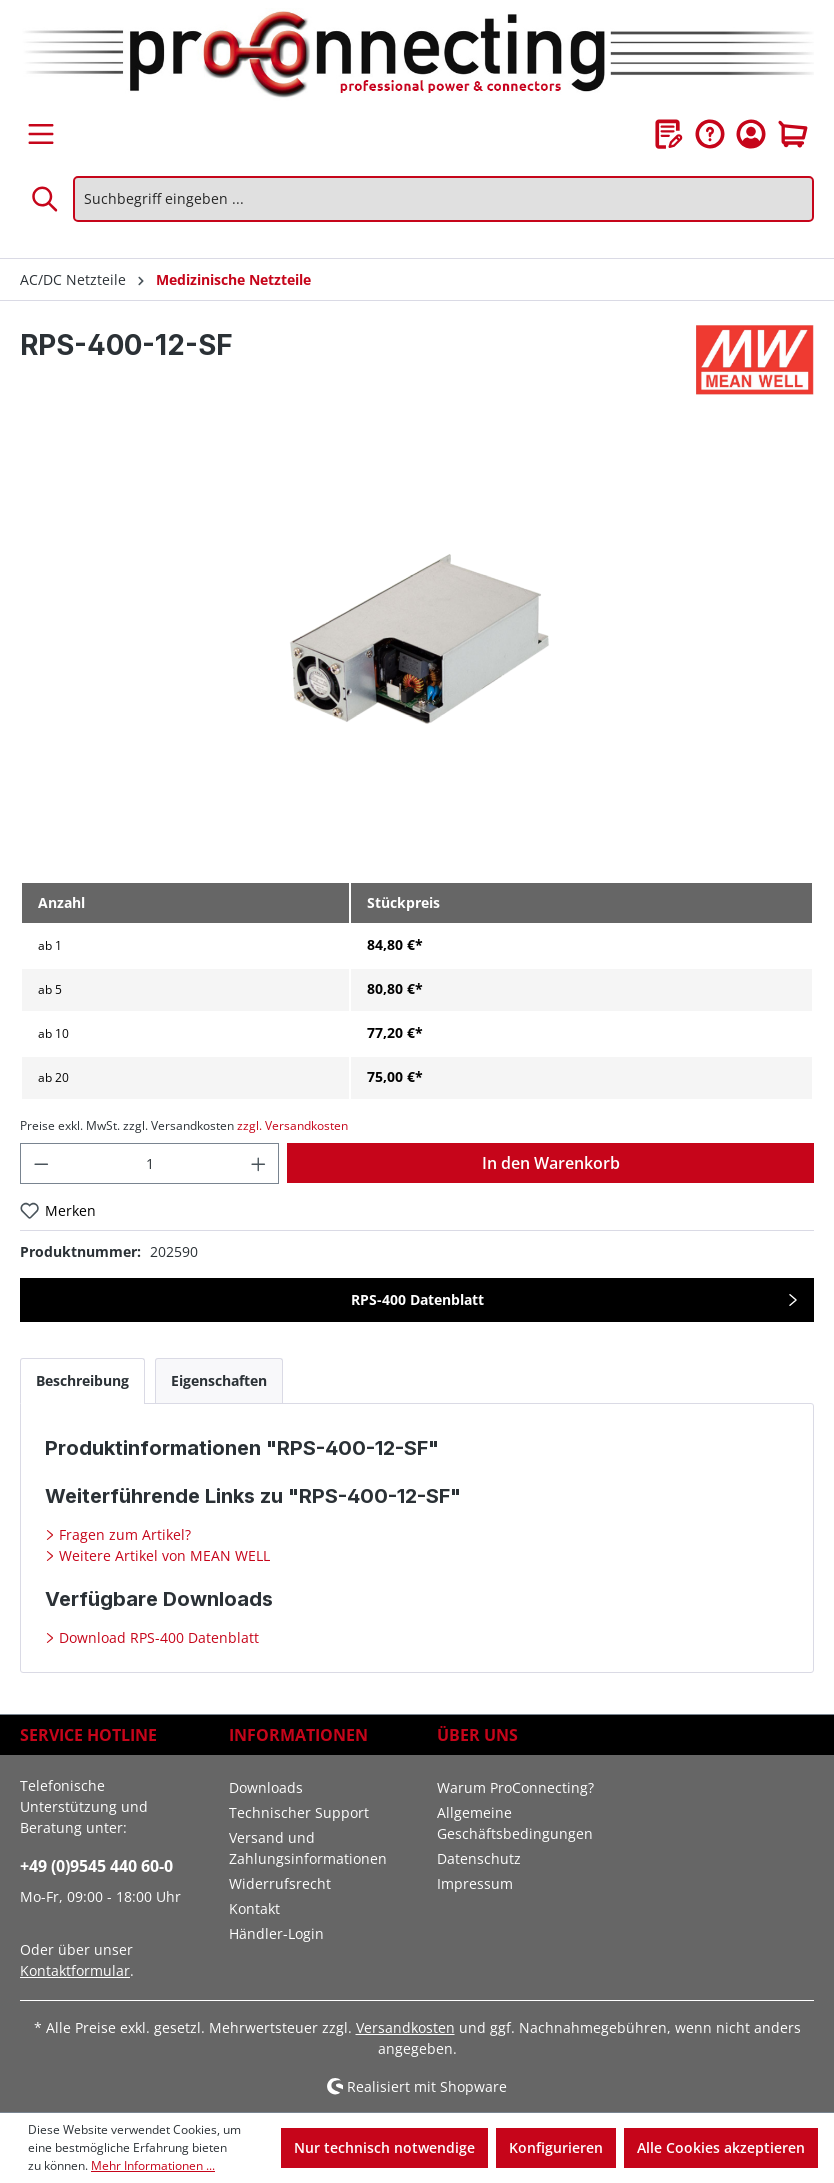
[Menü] (41, 134)
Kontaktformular (75, 1970)
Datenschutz (479, 1858)
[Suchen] (46, 199)
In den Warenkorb (551, 1163)
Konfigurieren (556, 2147)
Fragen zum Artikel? (123, 1534)
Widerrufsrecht (280, 1883)
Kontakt (254, 1908)
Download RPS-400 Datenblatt (157, 1637)
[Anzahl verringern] (41, 1163)
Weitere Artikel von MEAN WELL (162, 1555)
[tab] (82, 1380)
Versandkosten (405, 2027)
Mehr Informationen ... (153, 2165)
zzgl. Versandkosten (292, 1125)
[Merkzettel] (669, 134)
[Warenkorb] (793, 134)
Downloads (266, 1787)
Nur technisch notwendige (384, 2147)
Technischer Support (299, 1812)
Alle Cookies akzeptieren (721, 2147)
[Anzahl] (150, 1163)
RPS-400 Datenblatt (417, 1299)
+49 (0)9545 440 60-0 (96, 1866)
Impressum (475, 1883)
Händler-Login (276, 1933)
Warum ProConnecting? (515, 1787)
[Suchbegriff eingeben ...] (443, 199)
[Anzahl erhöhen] (259, 1163)
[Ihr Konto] (751, 134)
